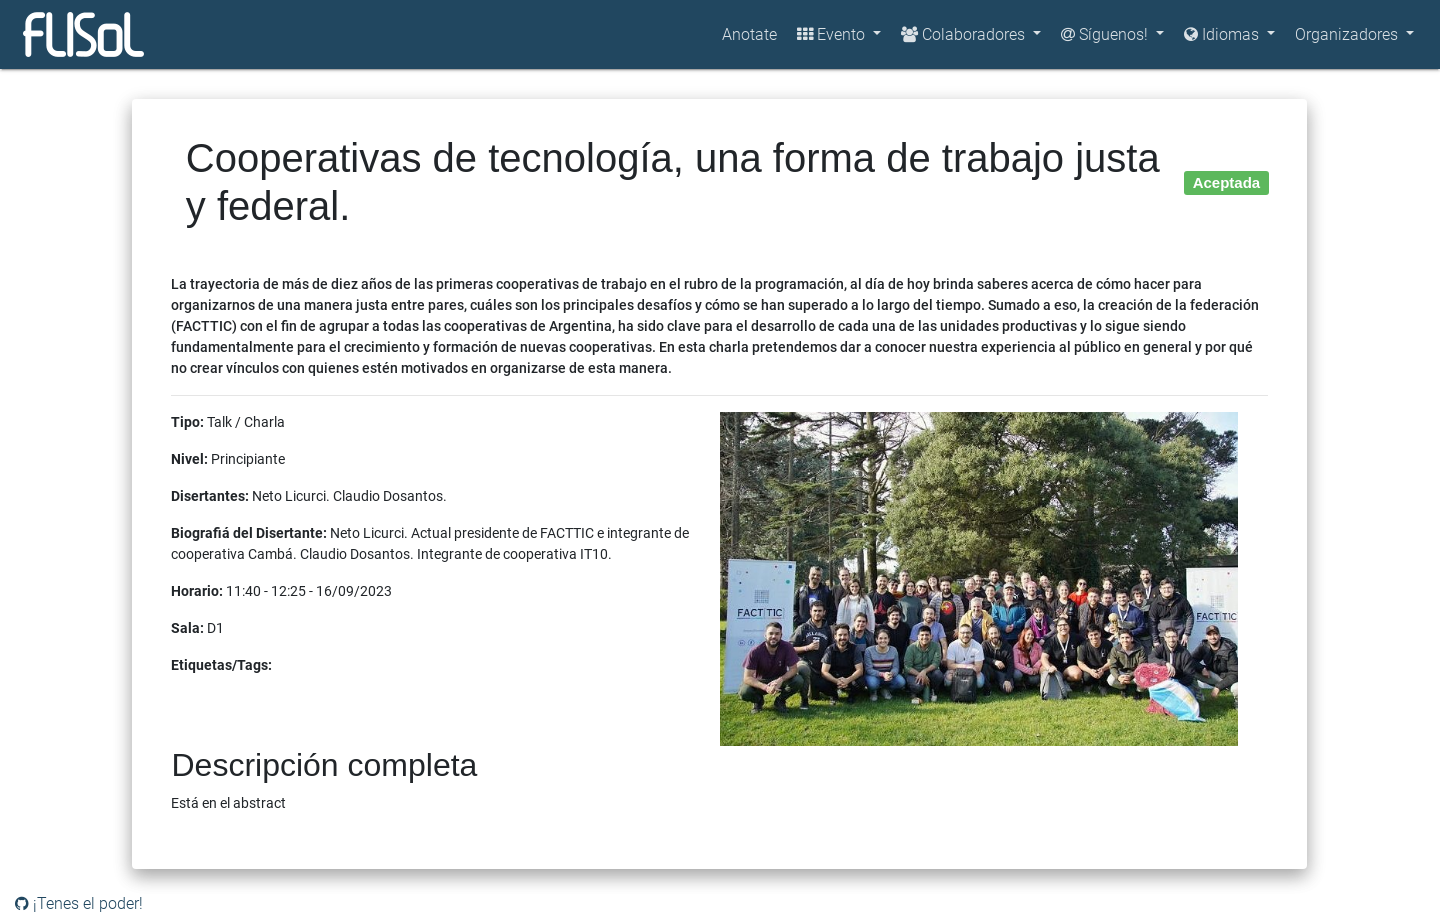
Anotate (749, 34)
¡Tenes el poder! (79, 903)
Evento (833, 34)
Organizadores (1348, 34)
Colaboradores (965, 34)
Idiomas (1223, 34)
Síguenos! (1106, 34)
